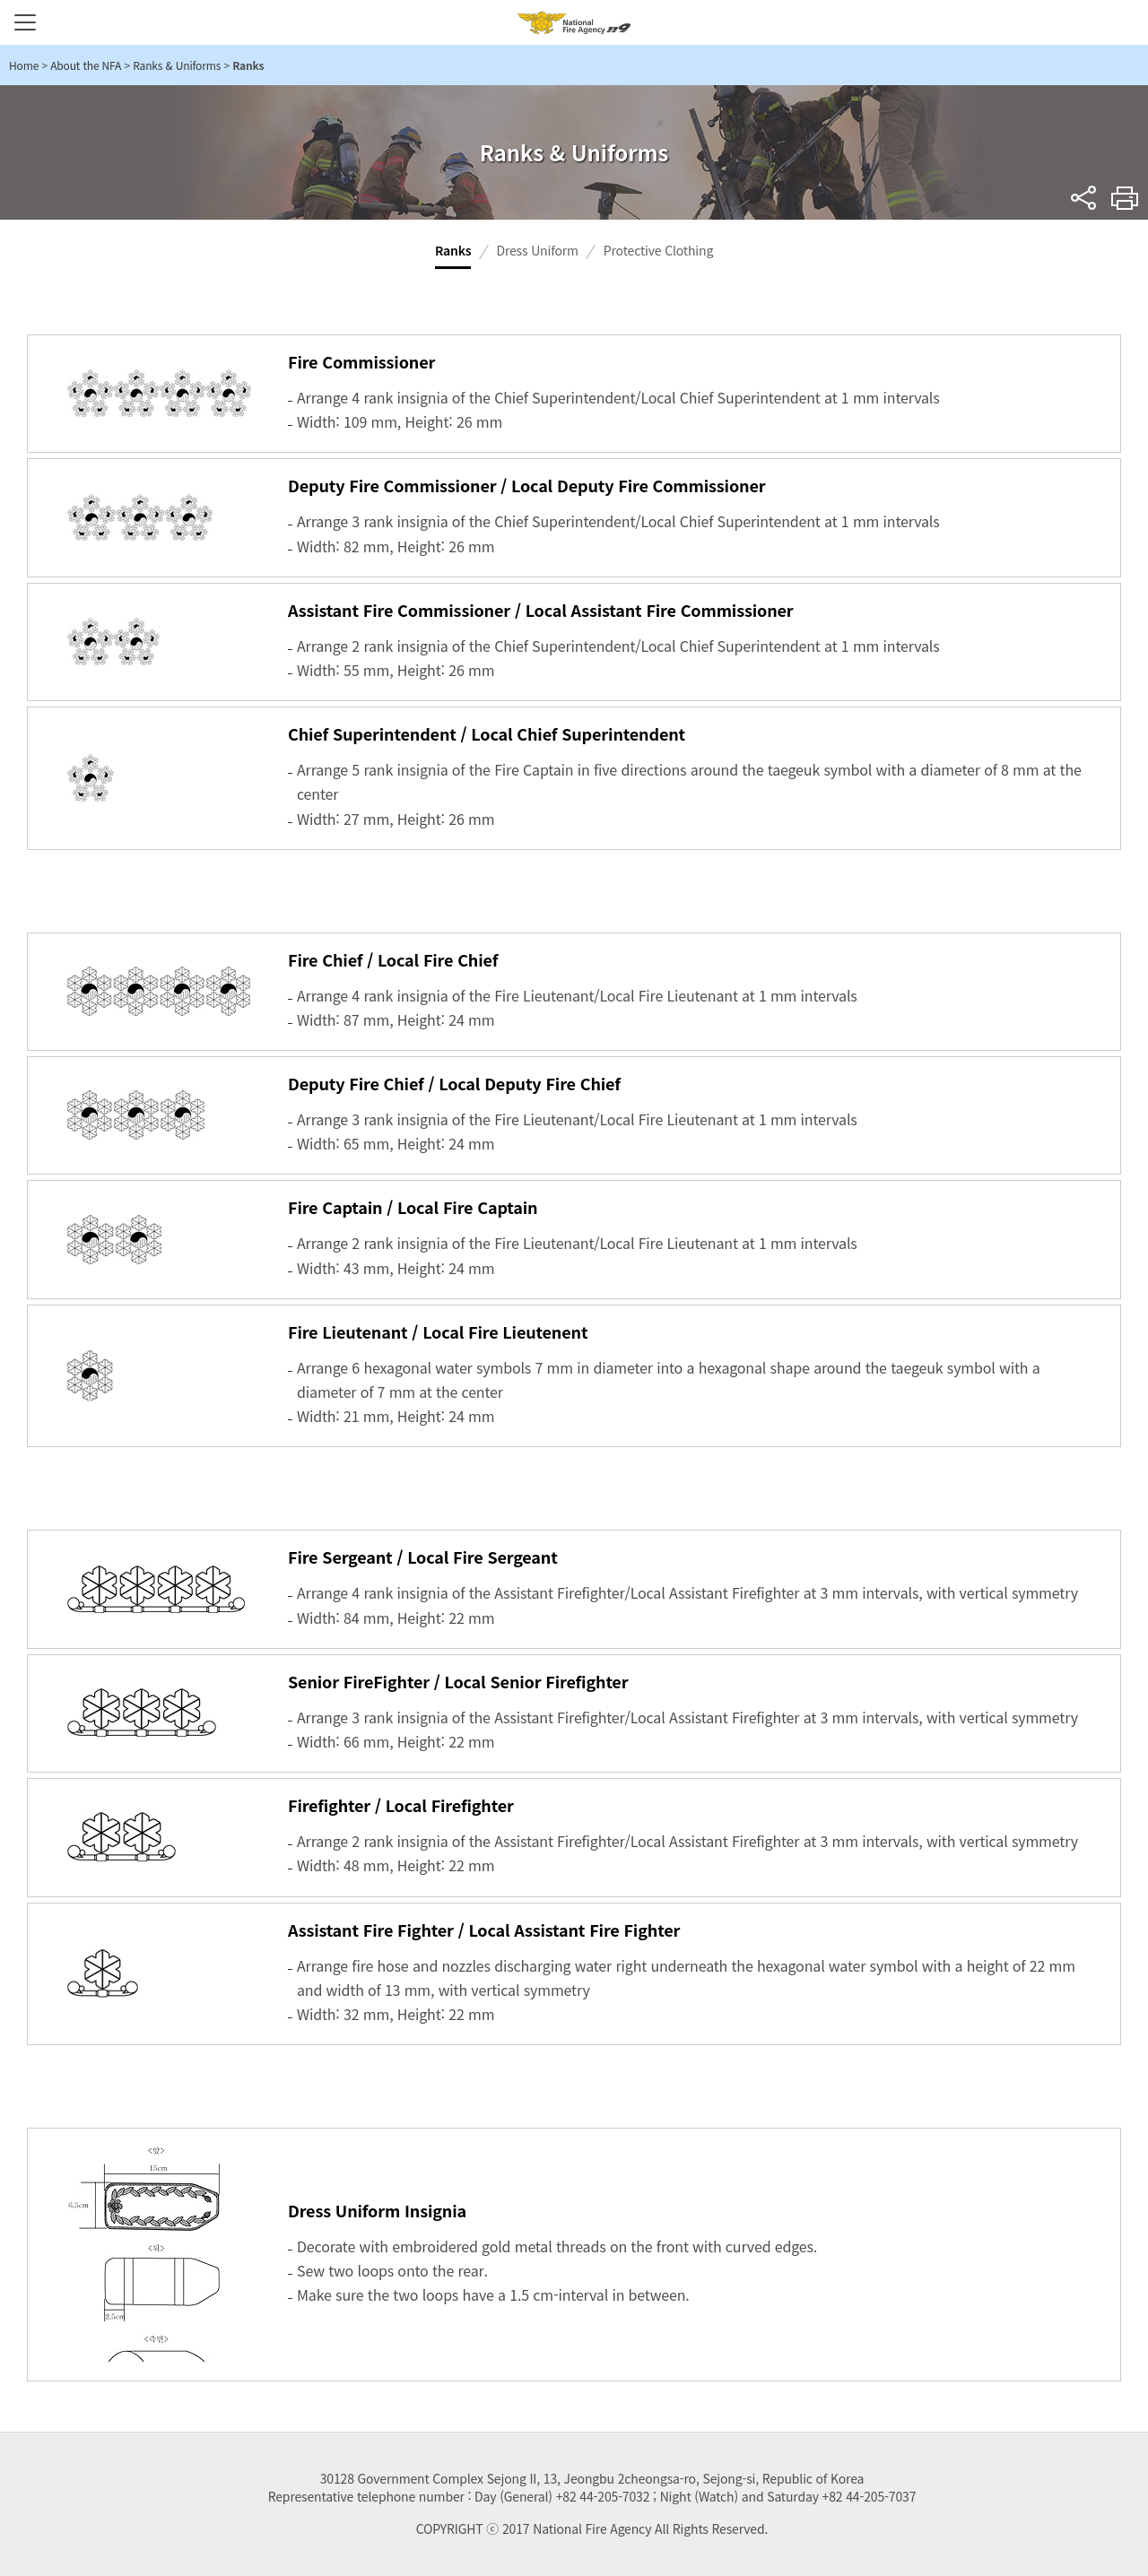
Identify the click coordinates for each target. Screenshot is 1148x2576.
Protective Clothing (658, 250)
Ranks (453, 250)
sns (1084, 198)
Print (1125, 198)
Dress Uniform (537, 250)
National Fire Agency (574, 22)
